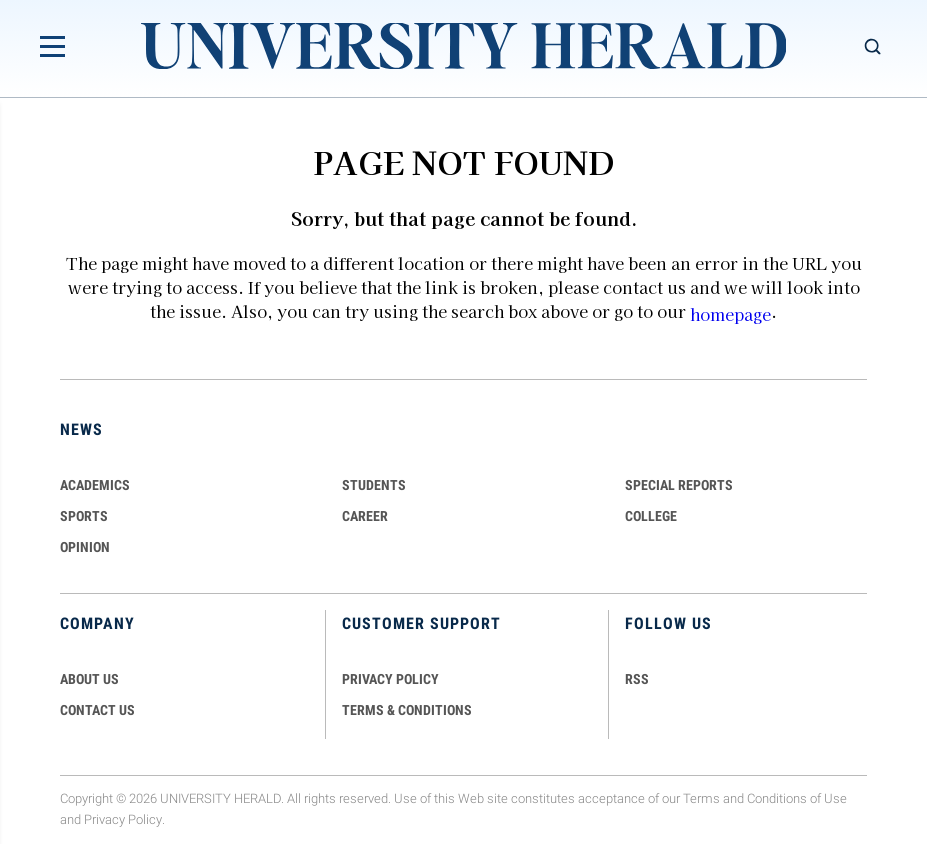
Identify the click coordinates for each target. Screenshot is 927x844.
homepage (730, 314)
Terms (701, 799)
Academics (95, 485)
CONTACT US (97, 710)
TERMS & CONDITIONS (407, 710)
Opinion (85, 547)
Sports (84, 516)
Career (365, 516)
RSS (637, 679)
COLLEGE (651, 516)
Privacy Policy (123, 820)
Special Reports (679, 485)
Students (374, 485)
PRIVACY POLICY (390, 679)
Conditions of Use (797, 799)
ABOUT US (89, 679)
